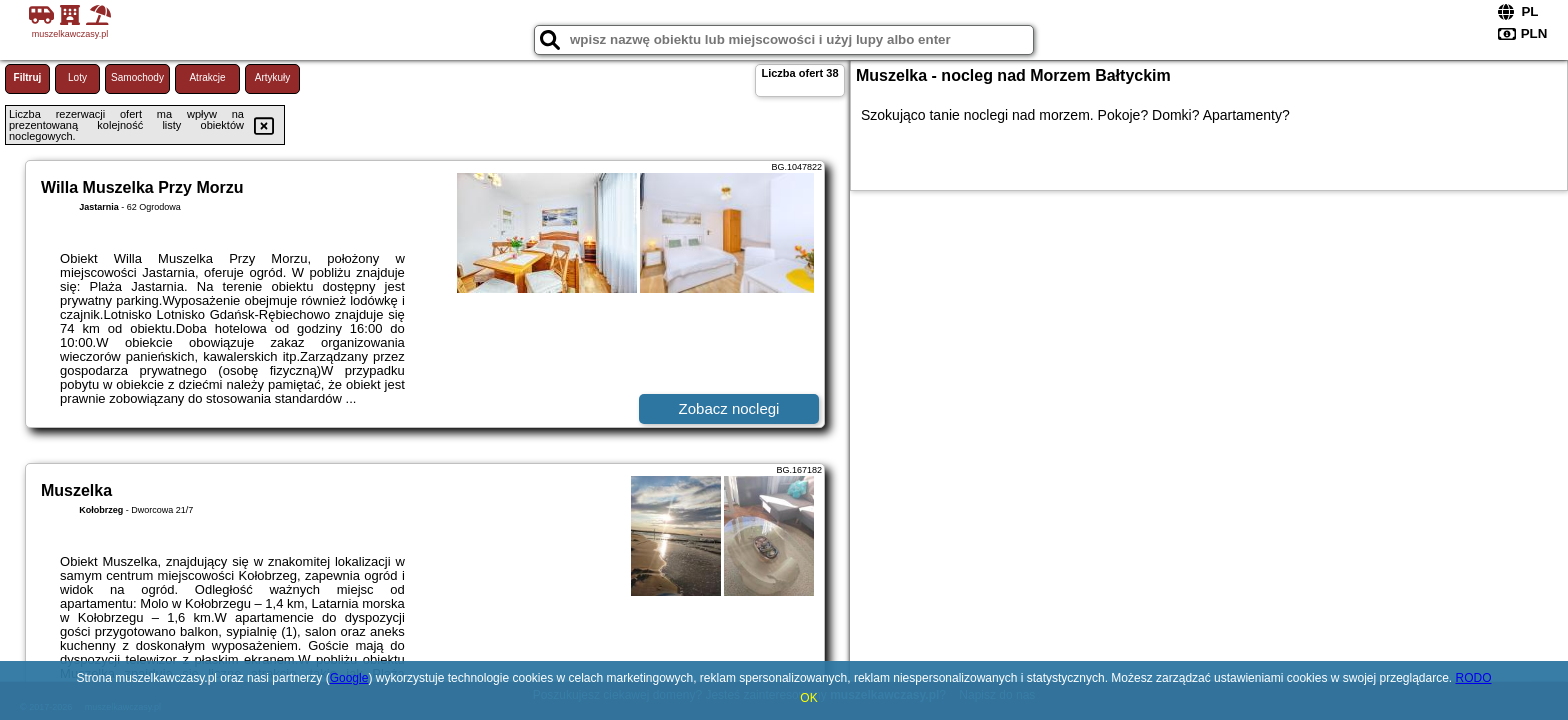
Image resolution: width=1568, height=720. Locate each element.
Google (349, 678)
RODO (1474, 678)
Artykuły (273, 77)
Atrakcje (207, 77)
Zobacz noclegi (729, 408)
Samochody (137, 77)
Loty (77, 77)
